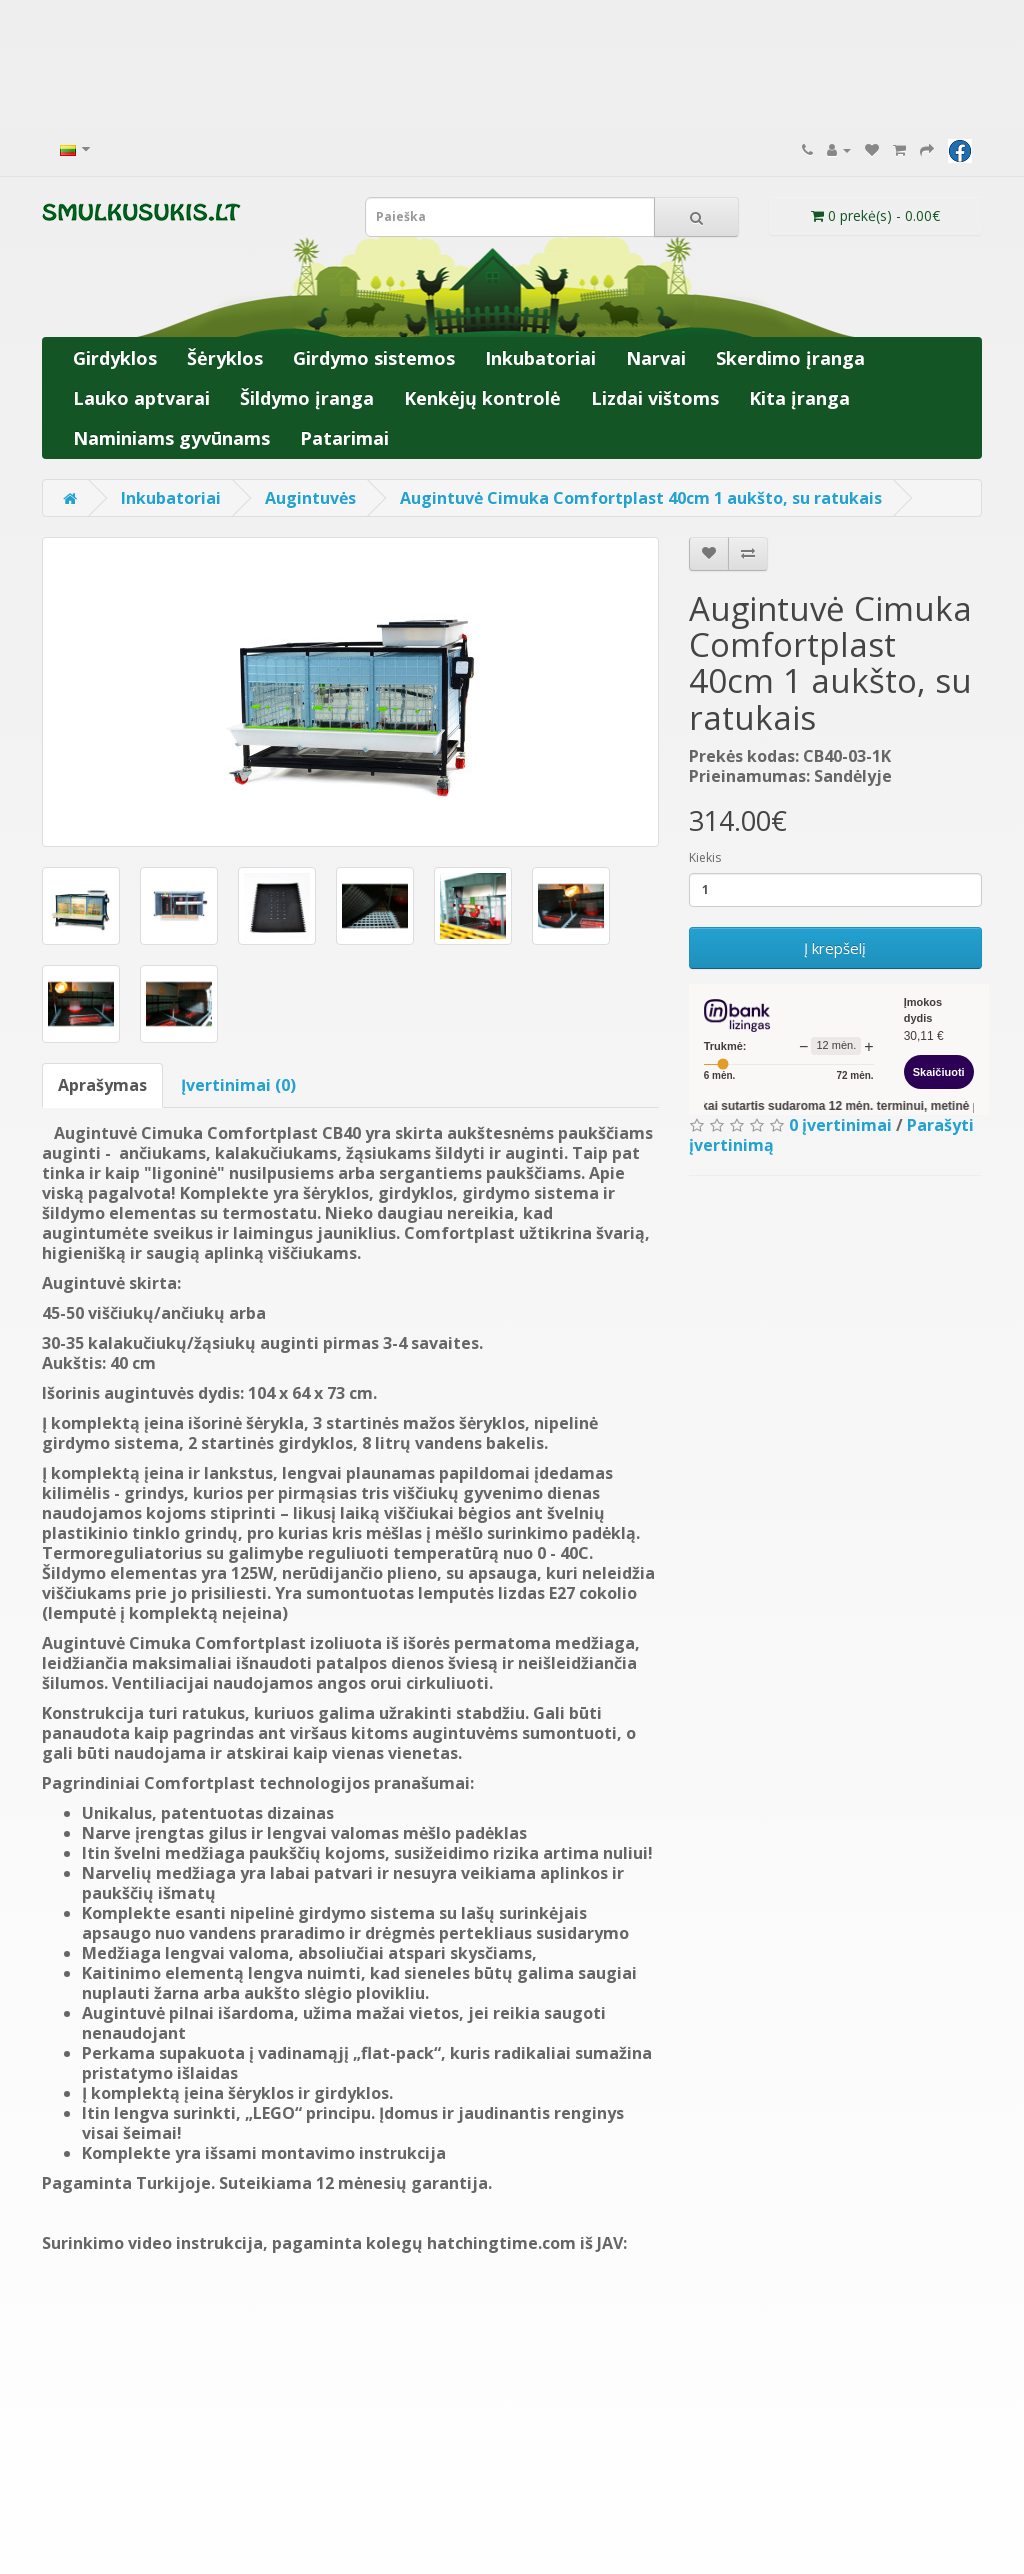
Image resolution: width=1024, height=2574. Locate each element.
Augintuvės (310, 498)
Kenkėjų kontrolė (482, 398)
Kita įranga (799, 398)
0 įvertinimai (840, 1125)
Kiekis (705, 857)
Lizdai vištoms (655, 398)
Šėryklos (225, 358)
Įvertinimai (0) (238, 1085)
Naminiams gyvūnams (171, 438)
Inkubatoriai (540, 358)
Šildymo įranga (307, 398)
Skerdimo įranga (790, 358)
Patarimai (344, 438)
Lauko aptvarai (141, 398)
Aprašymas (102, 1085)
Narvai (656, 358)
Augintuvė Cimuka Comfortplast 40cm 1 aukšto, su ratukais (641, 498)
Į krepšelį (835, 948)
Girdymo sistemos (374, 358)
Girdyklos (115, 358)
